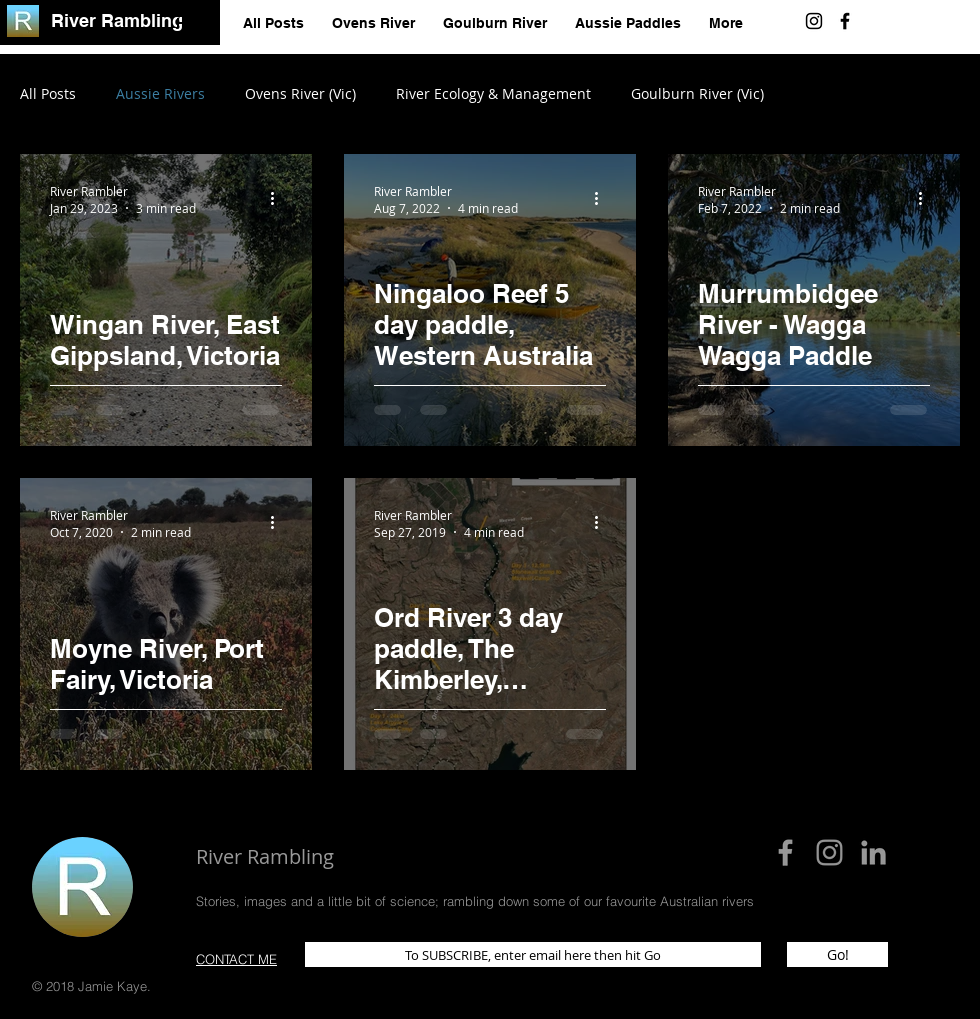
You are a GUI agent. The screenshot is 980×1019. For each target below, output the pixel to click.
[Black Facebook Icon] (845, 21)
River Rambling (117, 20)
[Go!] (837, 954)
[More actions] (279, 199)
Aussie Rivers (160, 93)
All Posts (48, 93)
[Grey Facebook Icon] (785, 852)
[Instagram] (814, 21)
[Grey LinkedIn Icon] (873, 852)
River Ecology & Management (493, 93)
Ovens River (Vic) (300, 93)
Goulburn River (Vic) (697, 93)
